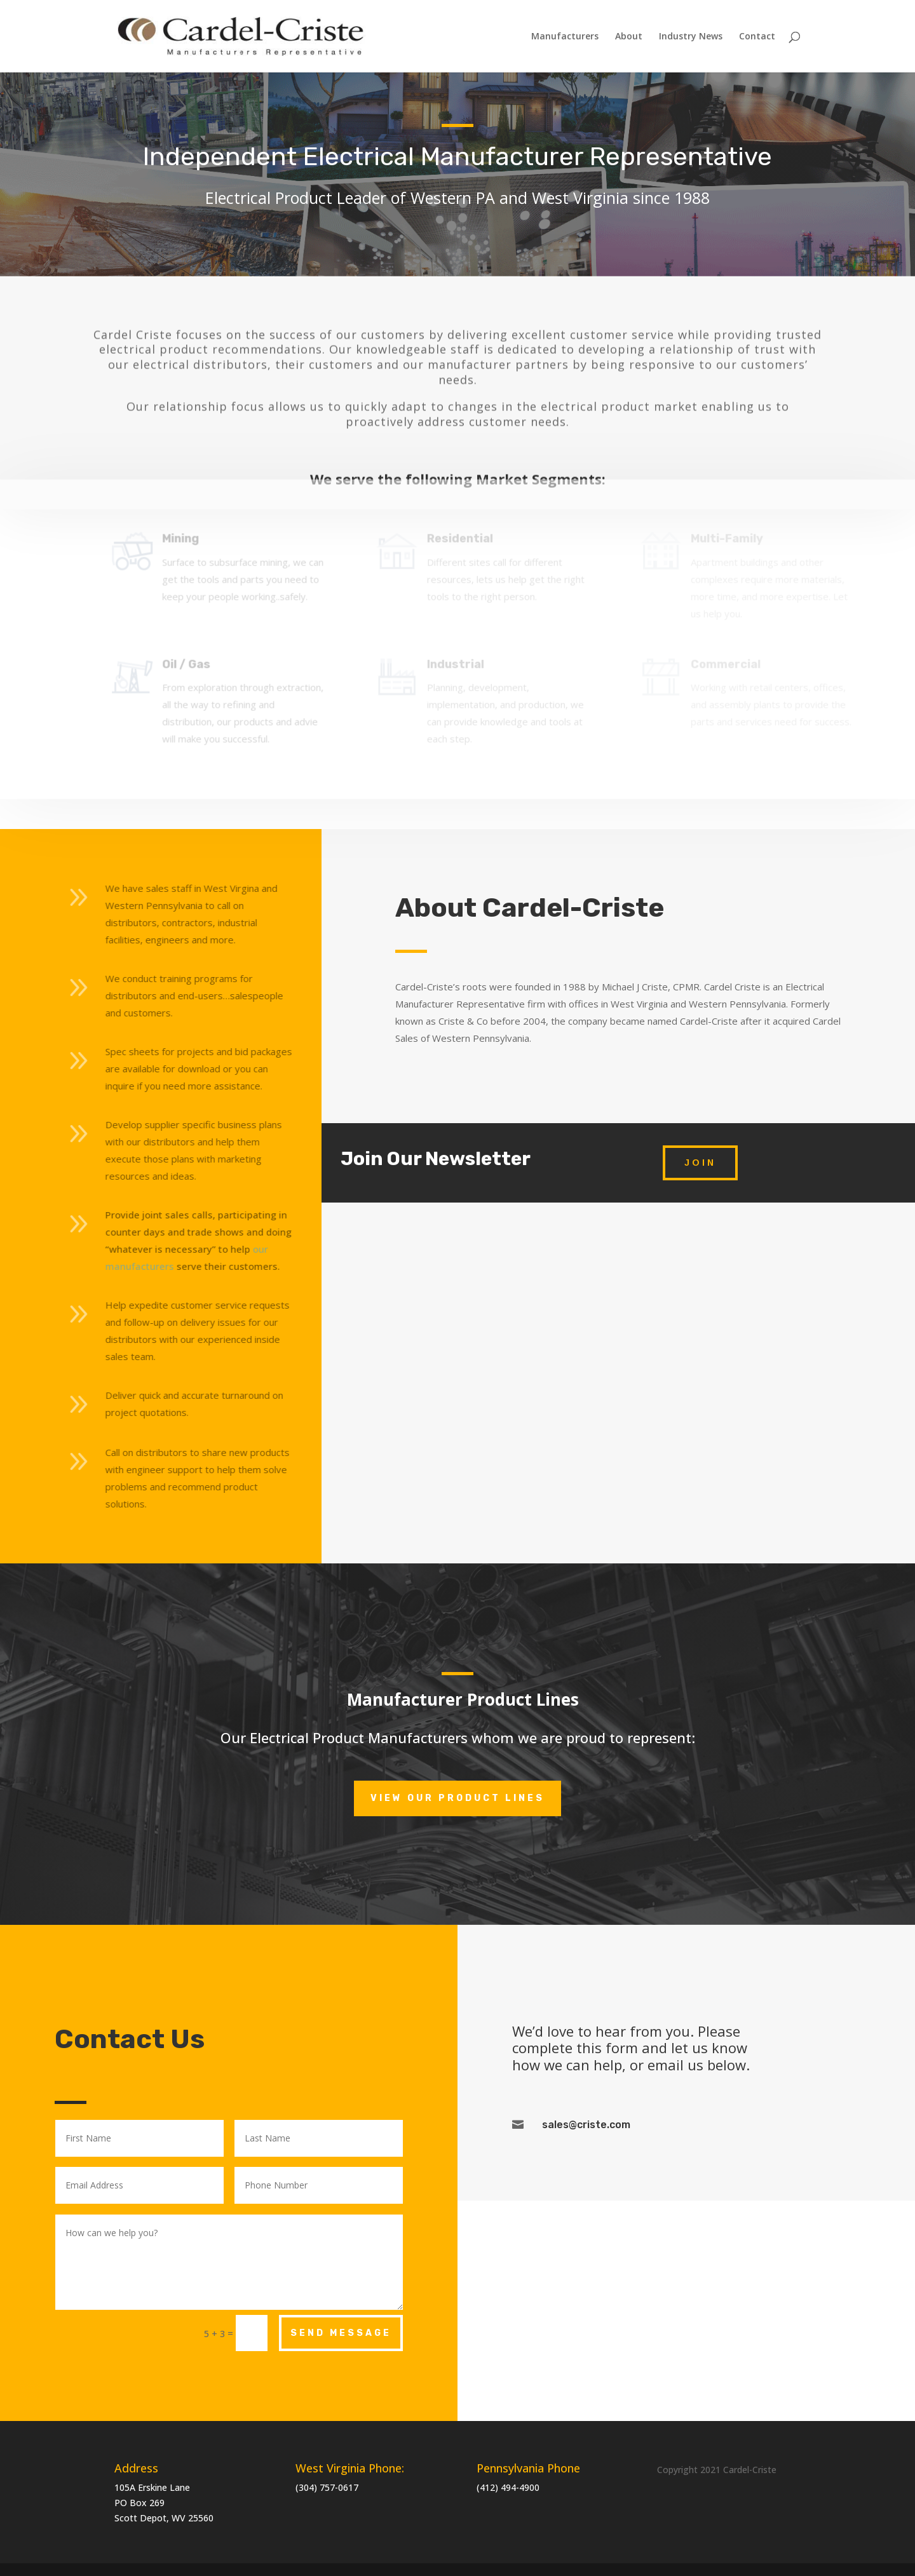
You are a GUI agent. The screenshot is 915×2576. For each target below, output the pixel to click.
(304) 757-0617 (326, 2487)
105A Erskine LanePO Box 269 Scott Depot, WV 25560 (164, 2502)
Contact (757, 37)
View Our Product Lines (457, 1798)
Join (700, 1162)
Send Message (340, 2333)
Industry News (690, 37)
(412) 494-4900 (508, 2487)
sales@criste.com (586, 2125)
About (628, 37)
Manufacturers (565, 37)
